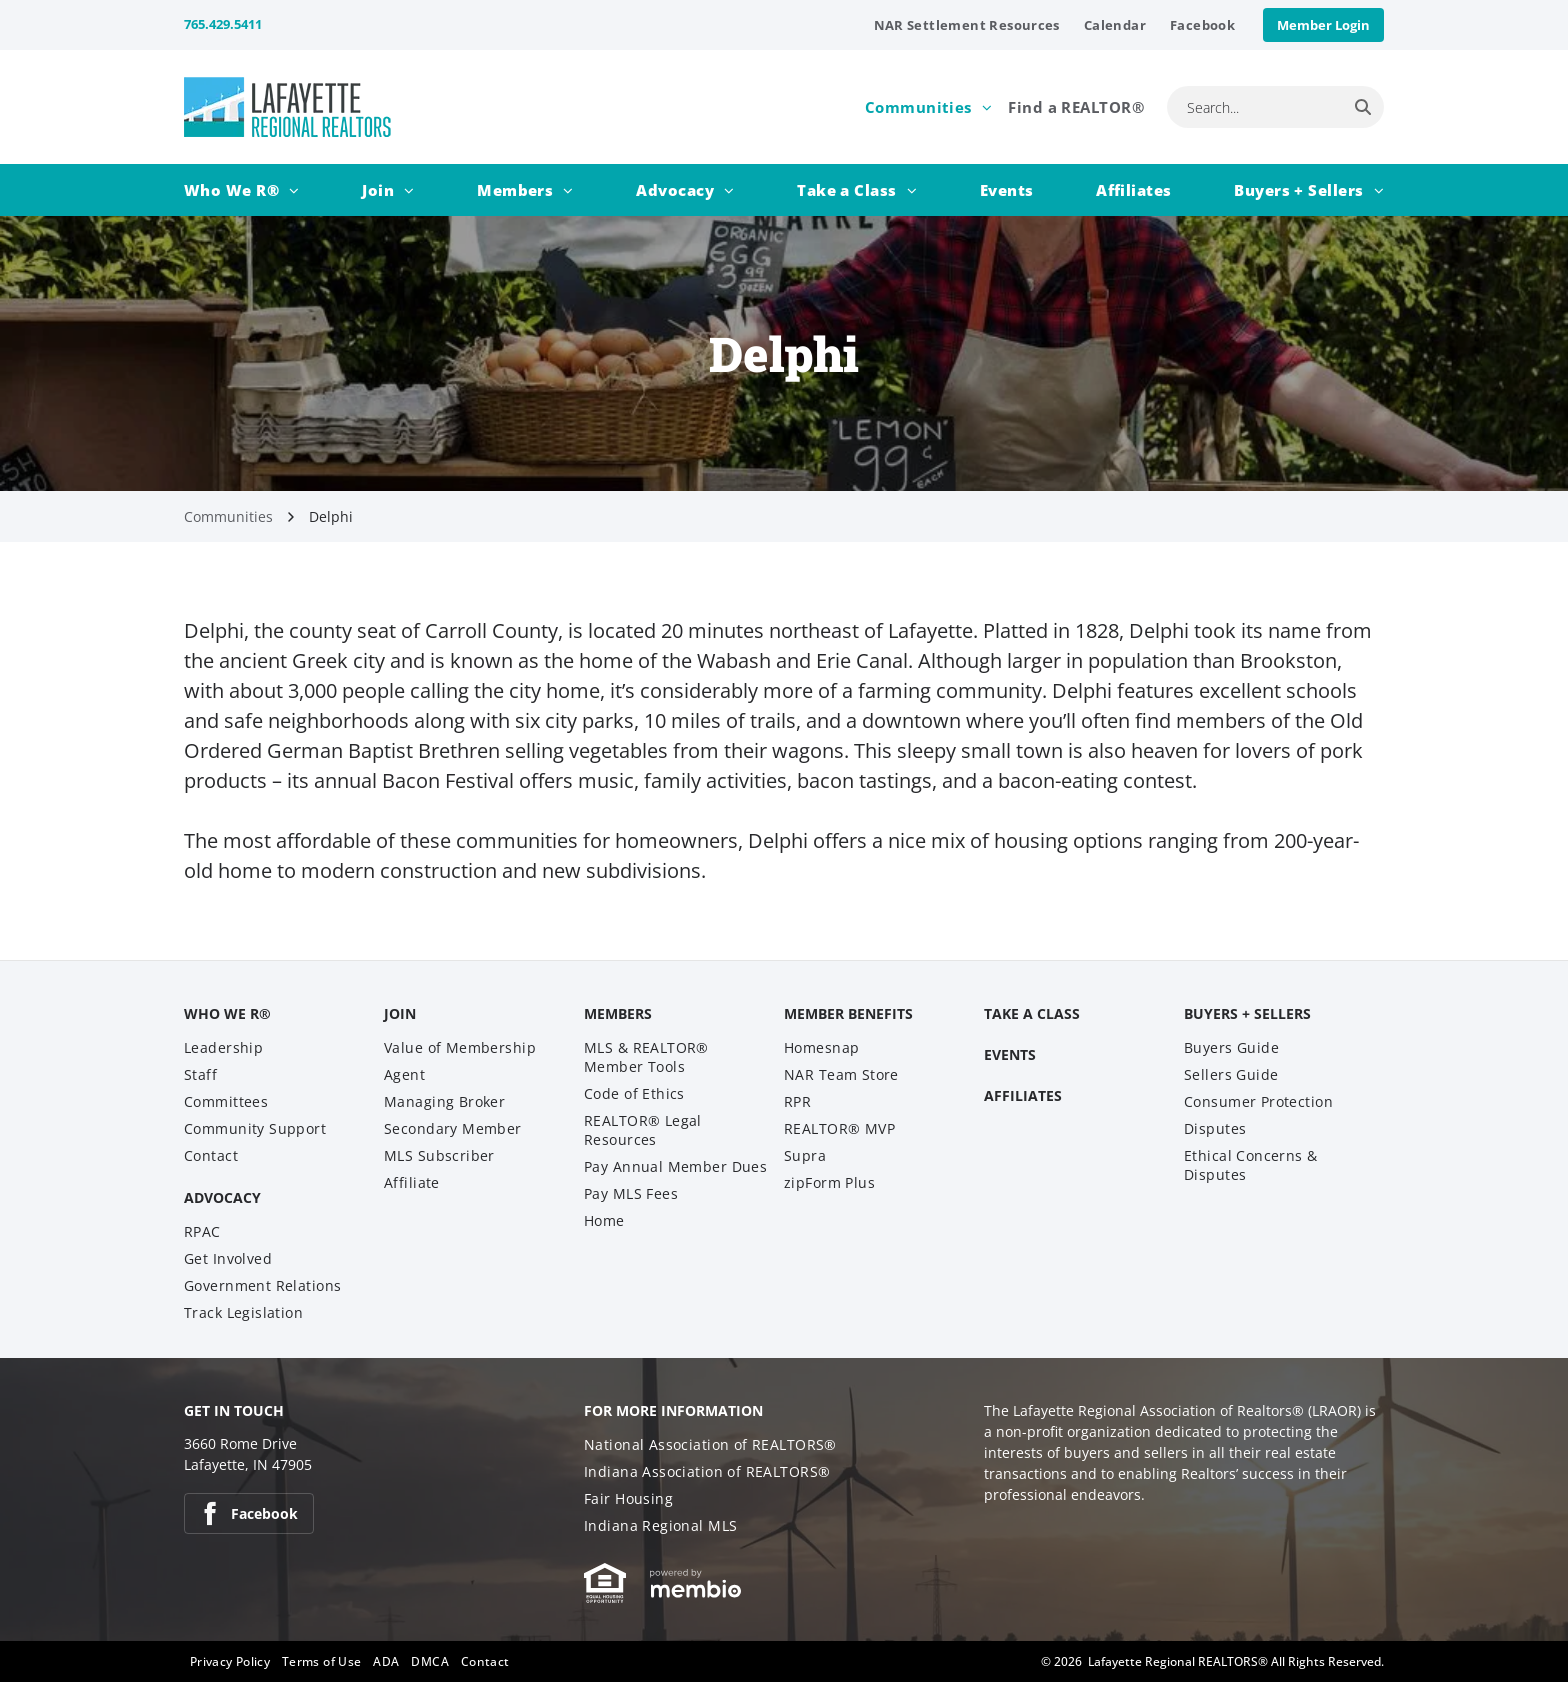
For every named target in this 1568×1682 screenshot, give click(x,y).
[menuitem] (967, 25)
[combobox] (1254, 107)
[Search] (1363, 107)
